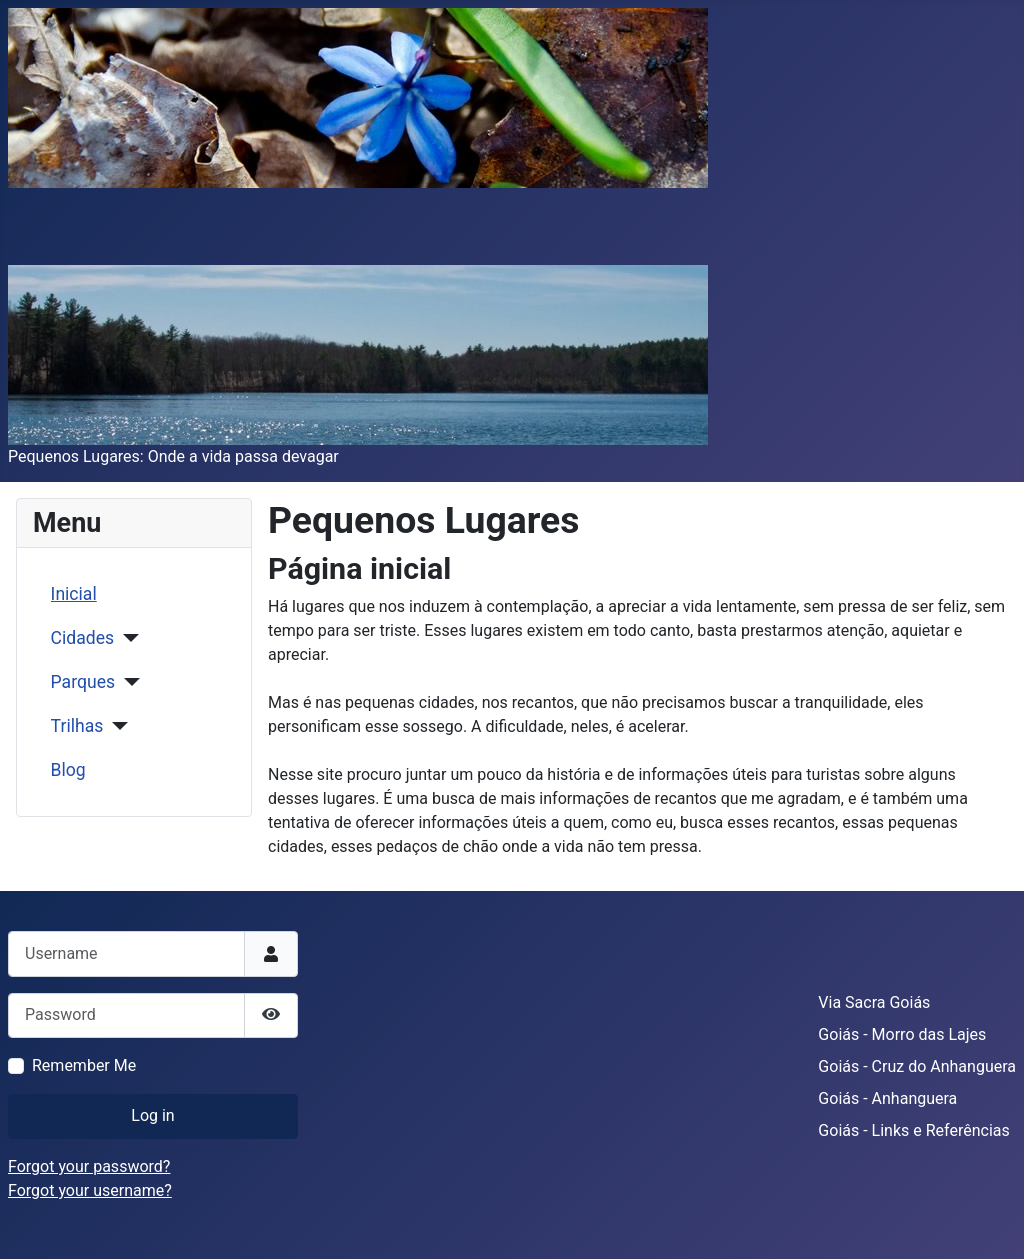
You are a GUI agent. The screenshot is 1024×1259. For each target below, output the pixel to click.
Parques (83, 682)
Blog (68, 770)
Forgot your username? (90, 1190)
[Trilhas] (115, 726)
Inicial (74, 594)
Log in (152, 1115)
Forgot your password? (89, 1166)
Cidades (83, 638)
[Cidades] (126, 638)
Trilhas (77, 726)
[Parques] (127, 682)
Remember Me (84, 1065)
